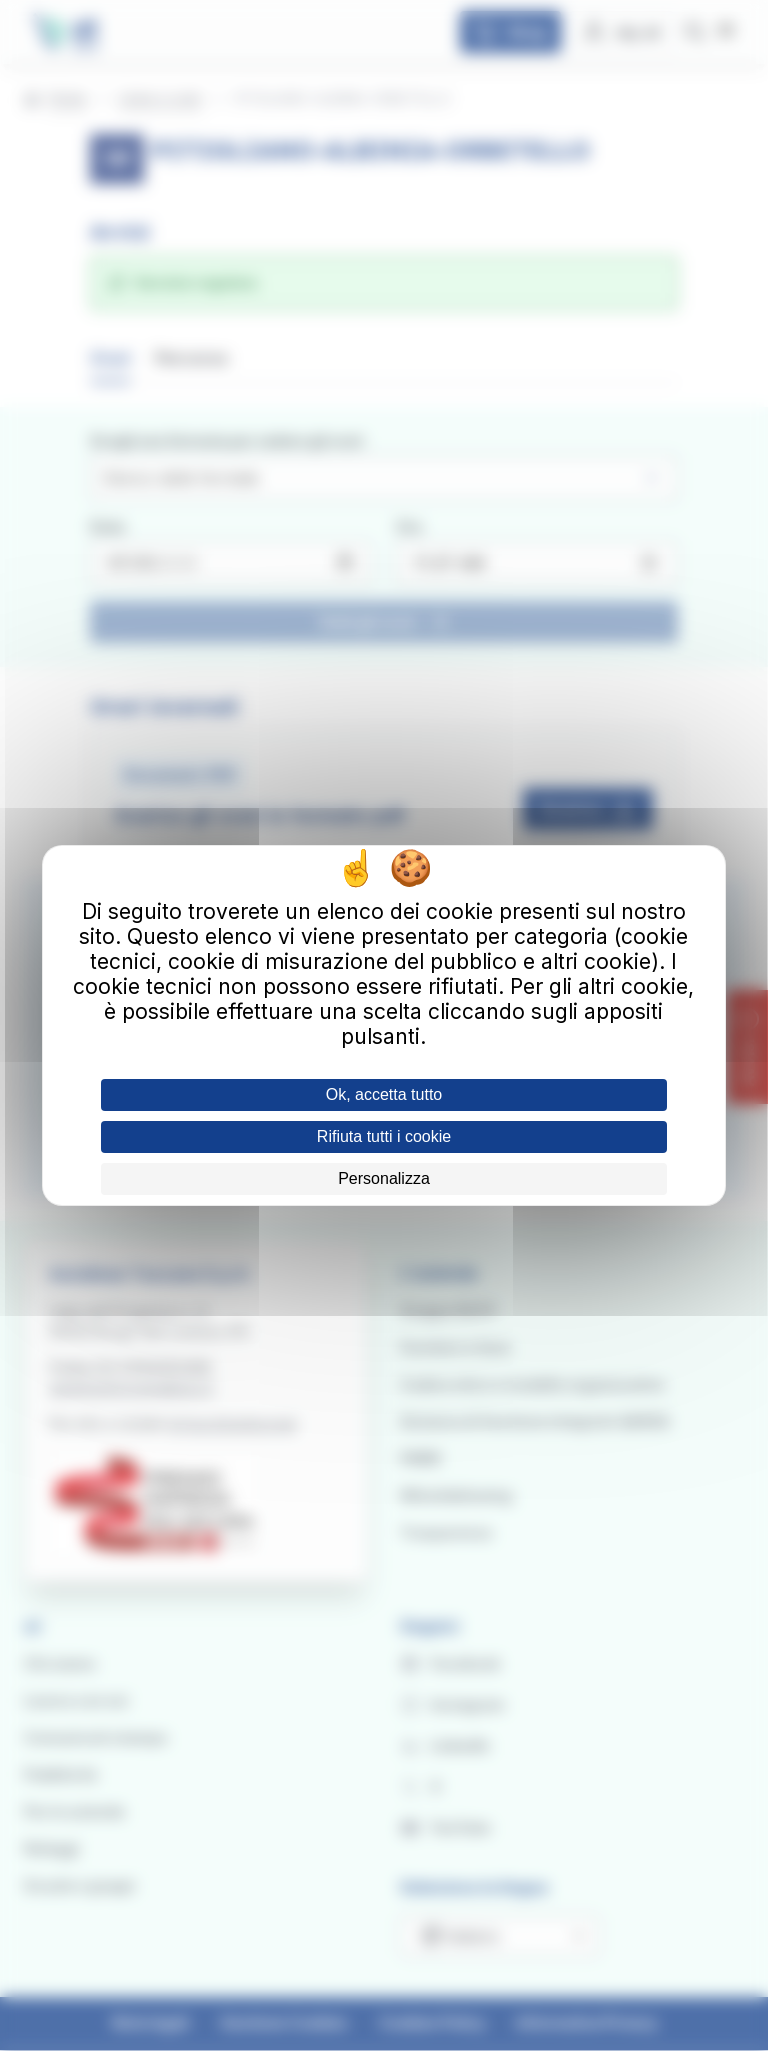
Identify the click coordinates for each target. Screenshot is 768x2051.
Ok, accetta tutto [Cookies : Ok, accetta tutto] (384, 1094)
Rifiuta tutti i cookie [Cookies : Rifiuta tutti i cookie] (384, 1136)
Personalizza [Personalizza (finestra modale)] (384, 1178)
